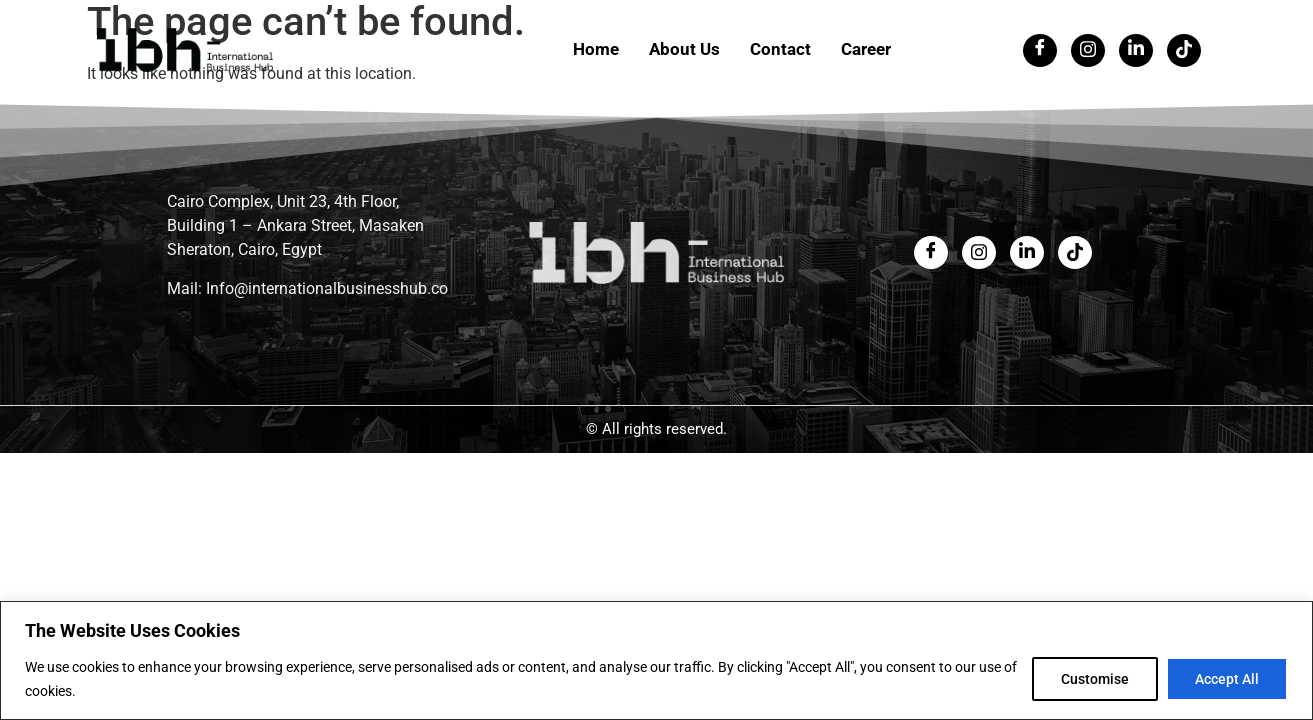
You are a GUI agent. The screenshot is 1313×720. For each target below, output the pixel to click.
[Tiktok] (1184, 50)
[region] (656, 660)
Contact (780, 49)
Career (866, 49)
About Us (684, 49)
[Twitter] (1088, 50)
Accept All (1227, 679)
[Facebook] (1040, 50)
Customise (1095, 679)
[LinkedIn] (1136, 50)
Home (596, 49)
